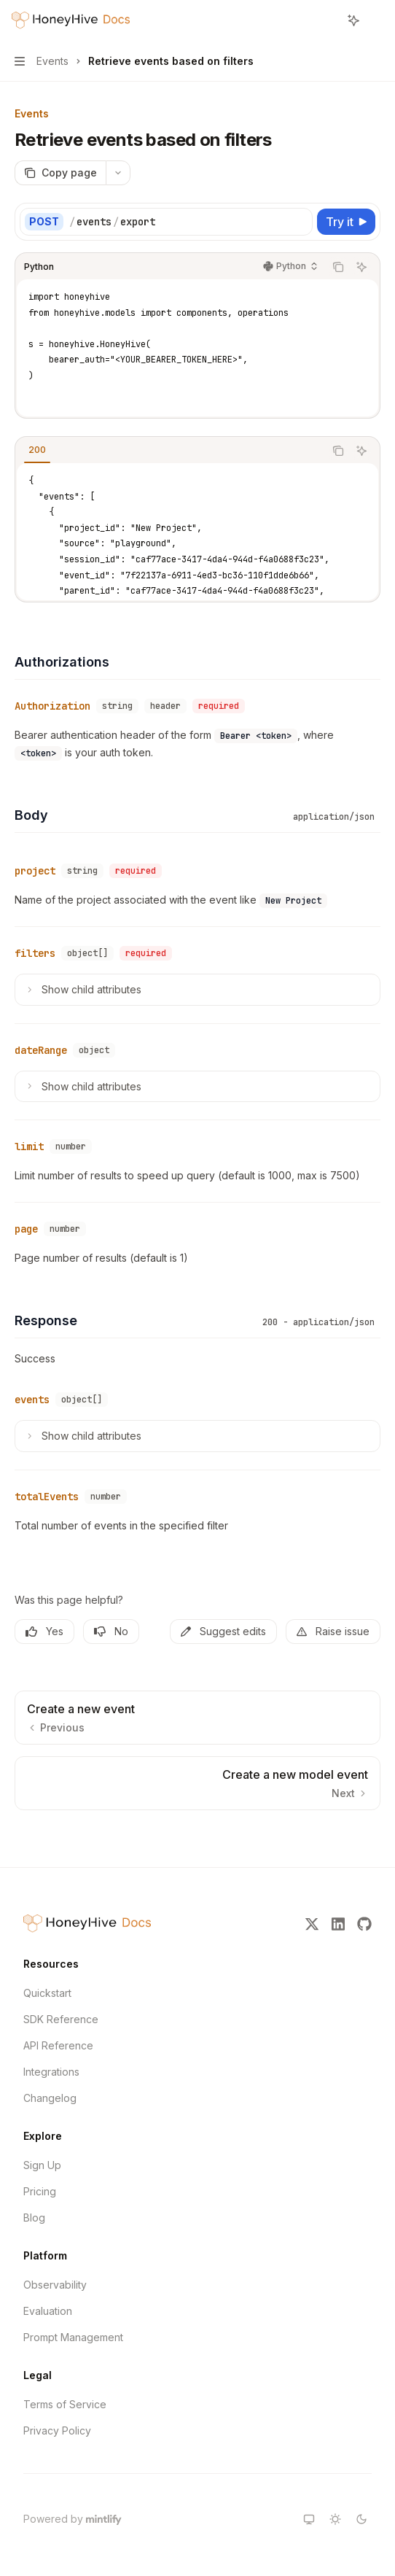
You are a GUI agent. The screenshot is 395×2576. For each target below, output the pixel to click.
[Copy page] (60, 172)
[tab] (37, 450)
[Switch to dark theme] (361, 2519)
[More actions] (376, 20)
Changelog (50, 2098)
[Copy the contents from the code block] (338, 266)
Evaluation (47, 2311)
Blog (34, 2217)
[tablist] (170, 450)
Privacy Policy (57, 2430)
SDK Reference (60, 2019)
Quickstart (47, 1993)
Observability (55, 2284)
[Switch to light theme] (335, 2519)
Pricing (39, 2191)
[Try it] (346, 222)
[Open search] (326, 20)
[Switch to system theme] (309, 2519)
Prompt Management (73, 2337)
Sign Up (42, 2165)
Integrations (51, 2071)
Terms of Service (64, 2404)
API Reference (58, 2045)
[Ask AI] (361, 266)
